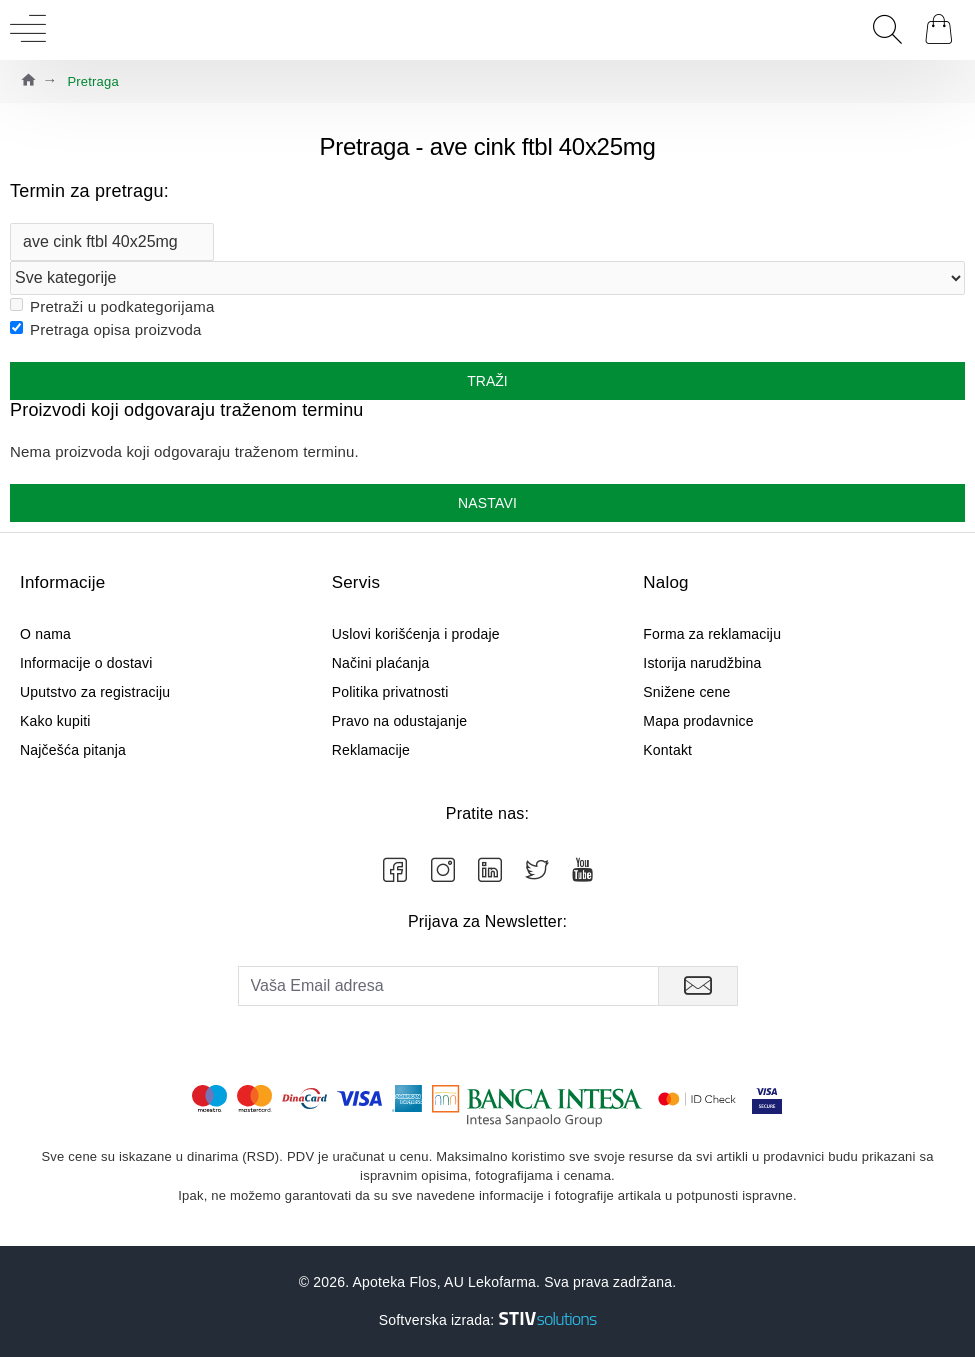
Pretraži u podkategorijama (112, 306)
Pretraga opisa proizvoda (106, 329)
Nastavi (487, 503)
